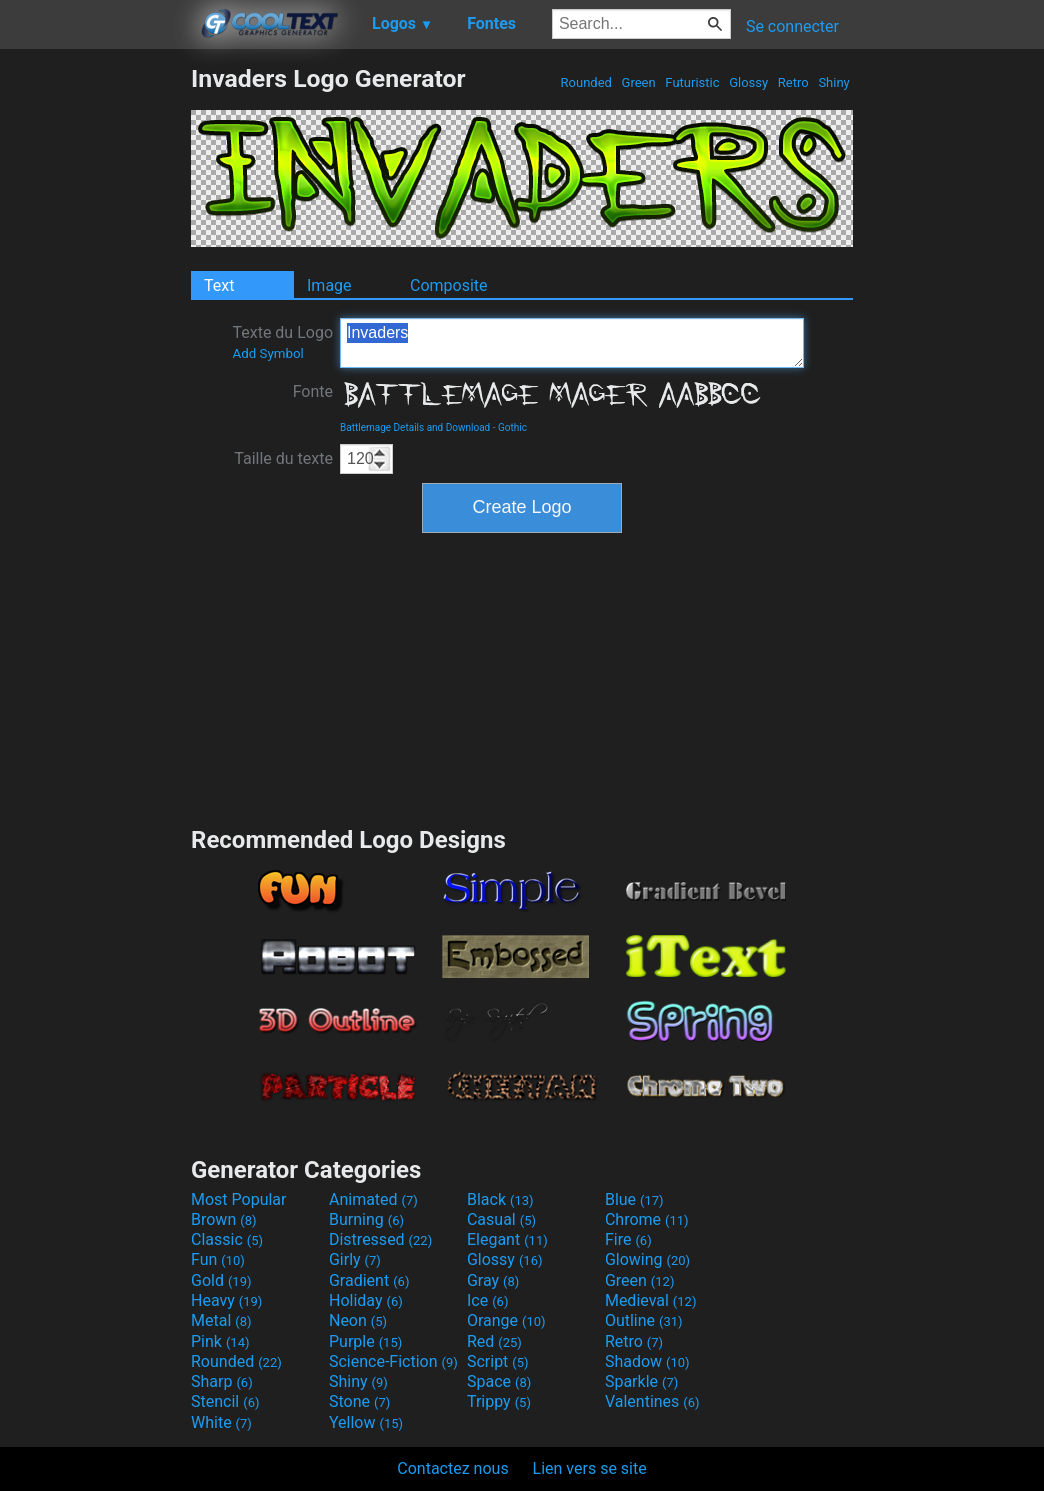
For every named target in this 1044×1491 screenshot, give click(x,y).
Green (638, 82)
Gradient (369, 1280)
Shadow (647, 1361)
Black (500, 1199)
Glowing (647, 1259)
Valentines (652, 1401)
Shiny (834, 82)
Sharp (222, 1381)
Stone (359, 1401)
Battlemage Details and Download (415, 427)
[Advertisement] (95, 364)
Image (329, 285)
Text (219, 285)
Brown (223, 1219)
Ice (487, 1300)
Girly (355, 1259)
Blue (634, 1199)
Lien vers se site (590, 1468)
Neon (358, 1320)
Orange (506, 1320)
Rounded (586, 82)
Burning (366, 1219)
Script (498, 1361)
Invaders (572, 343)
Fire (628, 1239)
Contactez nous (452, 1468)
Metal (221, 1320)
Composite (449, 285)
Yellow (366, 1422)
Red (494, 1341)
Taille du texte (283, 458)
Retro (793, 82)
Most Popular (239, 1199)
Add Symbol (267, 353)
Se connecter (792, 26)
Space (499, 1381)
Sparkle (641, 1381)
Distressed (380, 1239)
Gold (221, 1280)
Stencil (225, 1401)
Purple (365, 1341)
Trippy (499, 1401)
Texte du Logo (282, 342)
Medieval (651, 1300)
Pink (220, 1341)
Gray (493, 1280)
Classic (227, 1239)
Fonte (313, 391)
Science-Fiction (393, 1361)
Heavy (226, 1300)
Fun (218, 1259)
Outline (644, 1320)
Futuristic (692, 82)
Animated (373, 1199)
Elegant (507, 1239)
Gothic (512, 427)
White (221, 1422)
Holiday (366, 1300)
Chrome (647, 1219)
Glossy (748, 82)
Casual (501, 1219)
